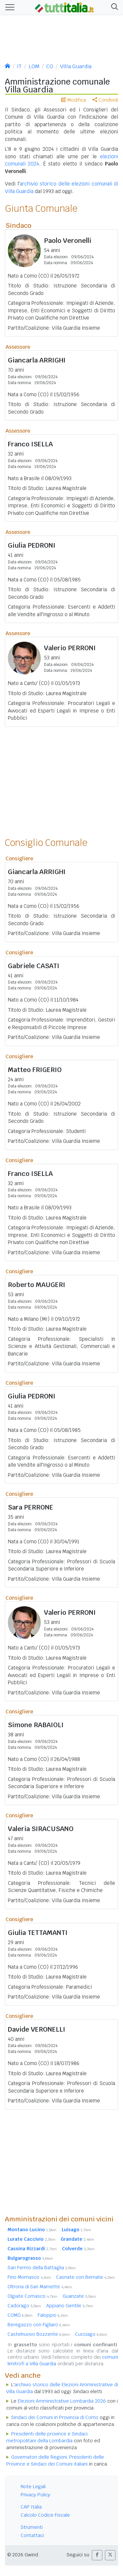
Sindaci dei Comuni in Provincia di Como (54, 2417)
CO (49, 66)
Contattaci (32, 2535)
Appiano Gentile (69, 2306)
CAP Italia (31, 2507)
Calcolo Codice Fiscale (45, 2515)
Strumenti (32, 2527)
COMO (20, 2315)
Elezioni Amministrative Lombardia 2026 (62, 2401)
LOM (34, 66)
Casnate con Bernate (85, 2277)
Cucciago (91, 2334)
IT (19, 66)
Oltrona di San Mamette (40, 2287)
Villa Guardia (76, 66)
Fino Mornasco (29, 2277)
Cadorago (24, 2306)
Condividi (105, 100)
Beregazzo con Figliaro (39, 2325)
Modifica (73, 100)
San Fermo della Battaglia (42, 2268)
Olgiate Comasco (32, 2296)
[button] (113, 7)
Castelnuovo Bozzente (39, 2334)
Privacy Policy (35, 2495)
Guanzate (79, 2296)
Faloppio (53, 2315)
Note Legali (33, 2486)
